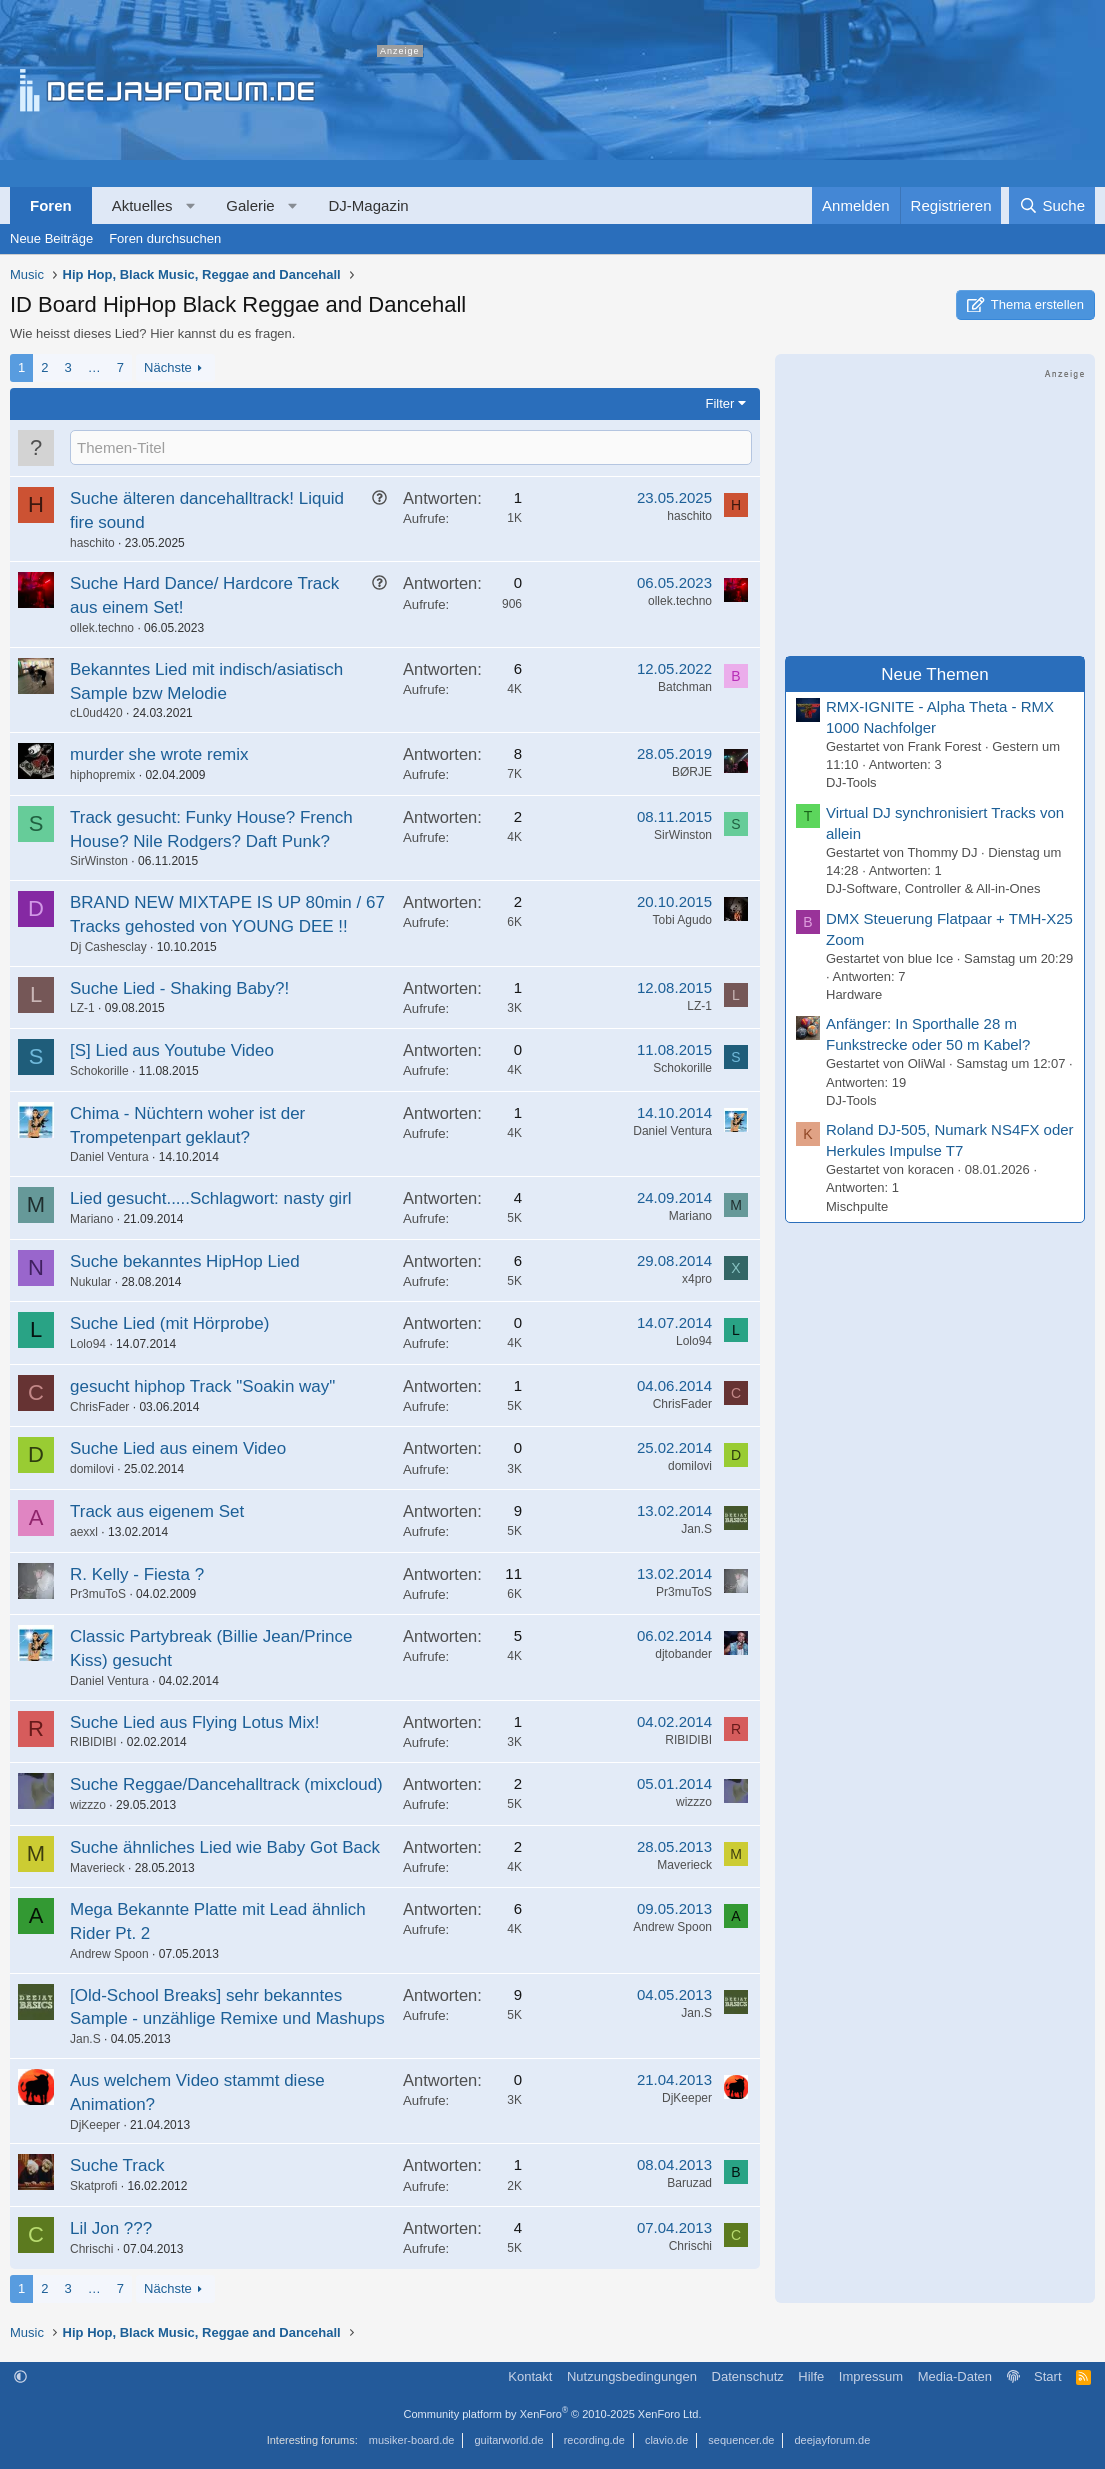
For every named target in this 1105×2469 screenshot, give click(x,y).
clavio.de (666, 2440)
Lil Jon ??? (111, 2228)
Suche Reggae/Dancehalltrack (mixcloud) (226, 1784)
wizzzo (88, 1805)
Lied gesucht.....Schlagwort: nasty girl (211, 1198)
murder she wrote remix (159, 754)
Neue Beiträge (51, 238)
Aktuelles (142, 205)
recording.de (594, 2440)
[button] (190, 205)
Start (1047, 2376)
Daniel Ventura (109, 1157)
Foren (51, 205)
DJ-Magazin (369, 205)
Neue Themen (934, 674)
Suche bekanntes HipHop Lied (185, 1261)
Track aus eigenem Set (157, 1511)
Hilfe (811, 2376)
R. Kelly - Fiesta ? (137, 1574)
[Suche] (1052, 205)
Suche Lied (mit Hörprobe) (169, 1323)
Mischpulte (857, 1206)
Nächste (168, 367)
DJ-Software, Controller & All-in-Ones (933, 888)
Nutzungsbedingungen (632, 2376)
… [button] (94, 367)
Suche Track (117, 2165)
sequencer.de (741, 2440)
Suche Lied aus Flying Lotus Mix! (194, 1722)
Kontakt (530, 2376)
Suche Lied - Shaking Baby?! (179, 988)
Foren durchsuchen (165, 238)
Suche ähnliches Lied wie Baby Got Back (225, 1847)
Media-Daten (955, 2376)
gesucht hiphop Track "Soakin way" (202, 1386)
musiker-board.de (412, 2440)
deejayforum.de (832, 2440)
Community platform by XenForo (553, 2414)
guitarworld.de (509, 2440)
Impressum (871, 2376)
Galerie (250, 205)
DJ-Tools (851, 782)
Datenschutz (748, 2376)
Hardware (854, 994)
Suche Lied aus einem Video (178, 1448)
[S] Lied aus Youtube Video (172, 1050)
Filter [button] (720, 403)
